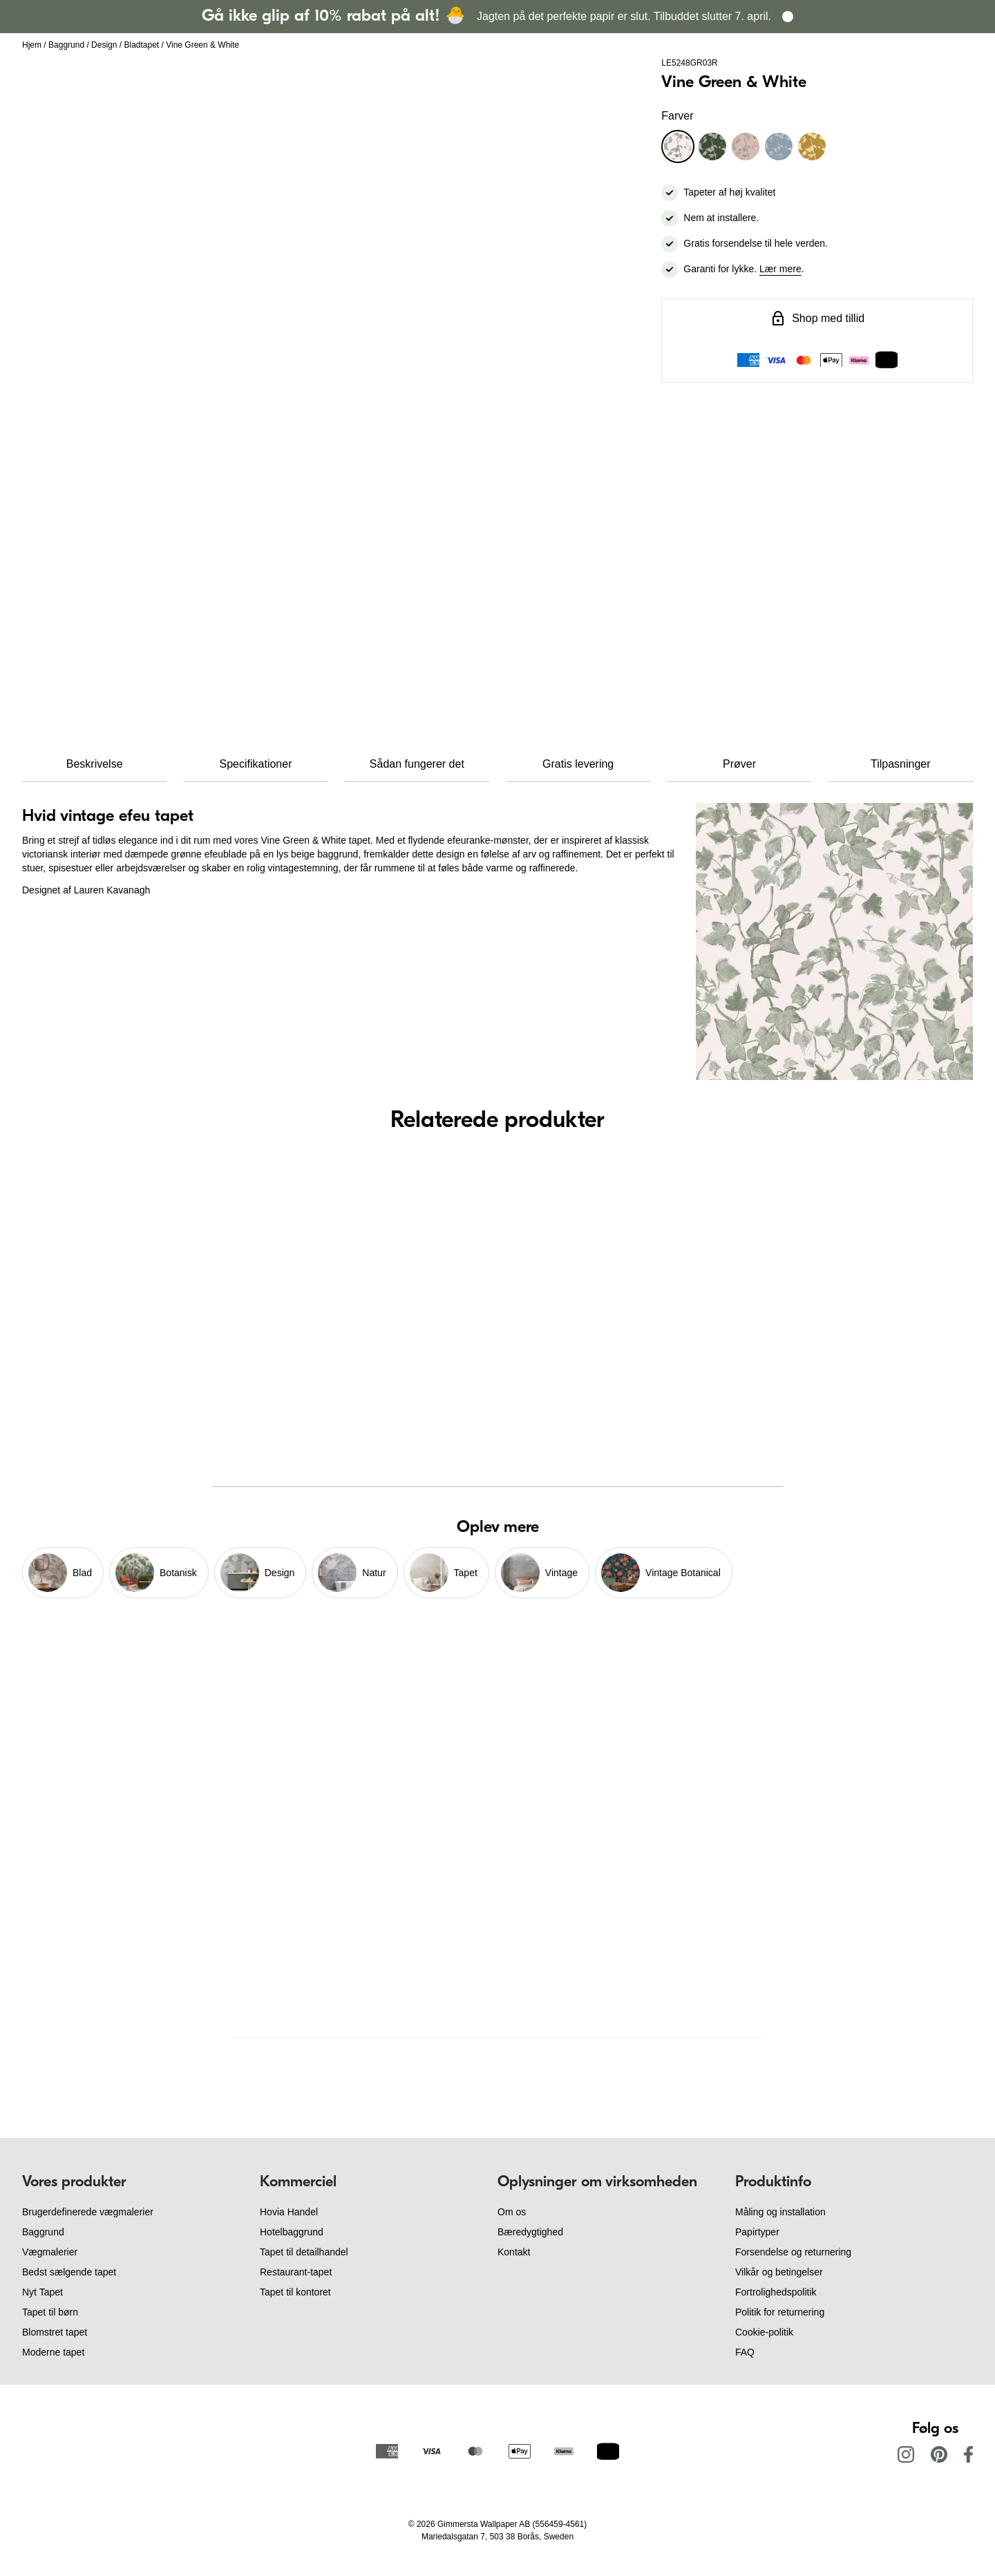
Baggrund (66, 45)
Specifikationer (256, 764)
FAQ (745, 2352)
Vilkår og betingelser (779, 2271)
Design (104, 45)
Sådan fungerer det (417, 764)
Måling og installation (780, 2211)
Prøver (739, 764)
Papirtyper (757, 2231)
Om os (512, 2211)
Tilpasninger (901, 764)
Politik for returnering (779, 2312)
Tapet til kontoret (295, 2292)
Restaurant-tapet (296, 2271)
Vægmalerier (49, 2251)
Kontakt (514, 2251)
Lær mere (780, 268)
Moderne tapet (53, 2352)
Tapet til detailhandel (304, 2251)
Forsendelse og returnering (793, 2251)
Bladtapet (141, 45)
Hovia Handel (289, 2211)
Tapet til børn (50, 2312)
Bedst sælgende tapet (69, 2271)
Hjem (31, 45)
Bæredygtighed (530, 2231)
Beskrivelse (94, 764)
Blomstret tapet (54, 2332)
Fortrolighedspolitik (776, 2292)
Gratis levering (578, 764)
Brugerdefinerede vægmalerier (87, 2211)
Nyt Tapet (42, 2292)
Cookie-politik (764, 2332)
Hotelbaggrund (291, 2231)
